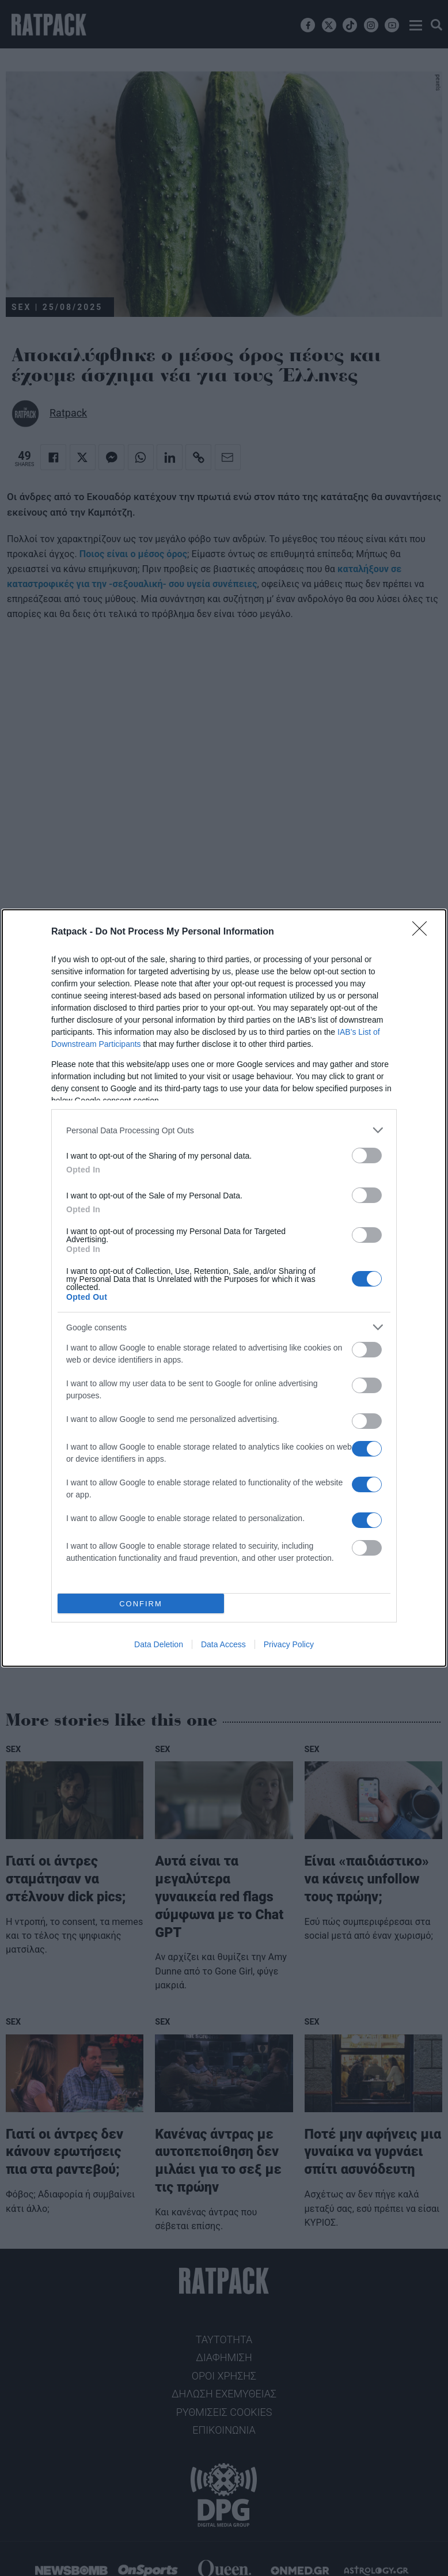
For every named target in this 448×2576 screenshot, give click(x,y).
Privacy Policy (289, 1644)
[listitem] (224, 1130)
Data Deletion (158, 1644)
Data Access (223, 1644)
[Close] (423, 932)
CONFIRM (140, 1603)
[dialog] (224, 1288)
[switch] (367, 1155)
